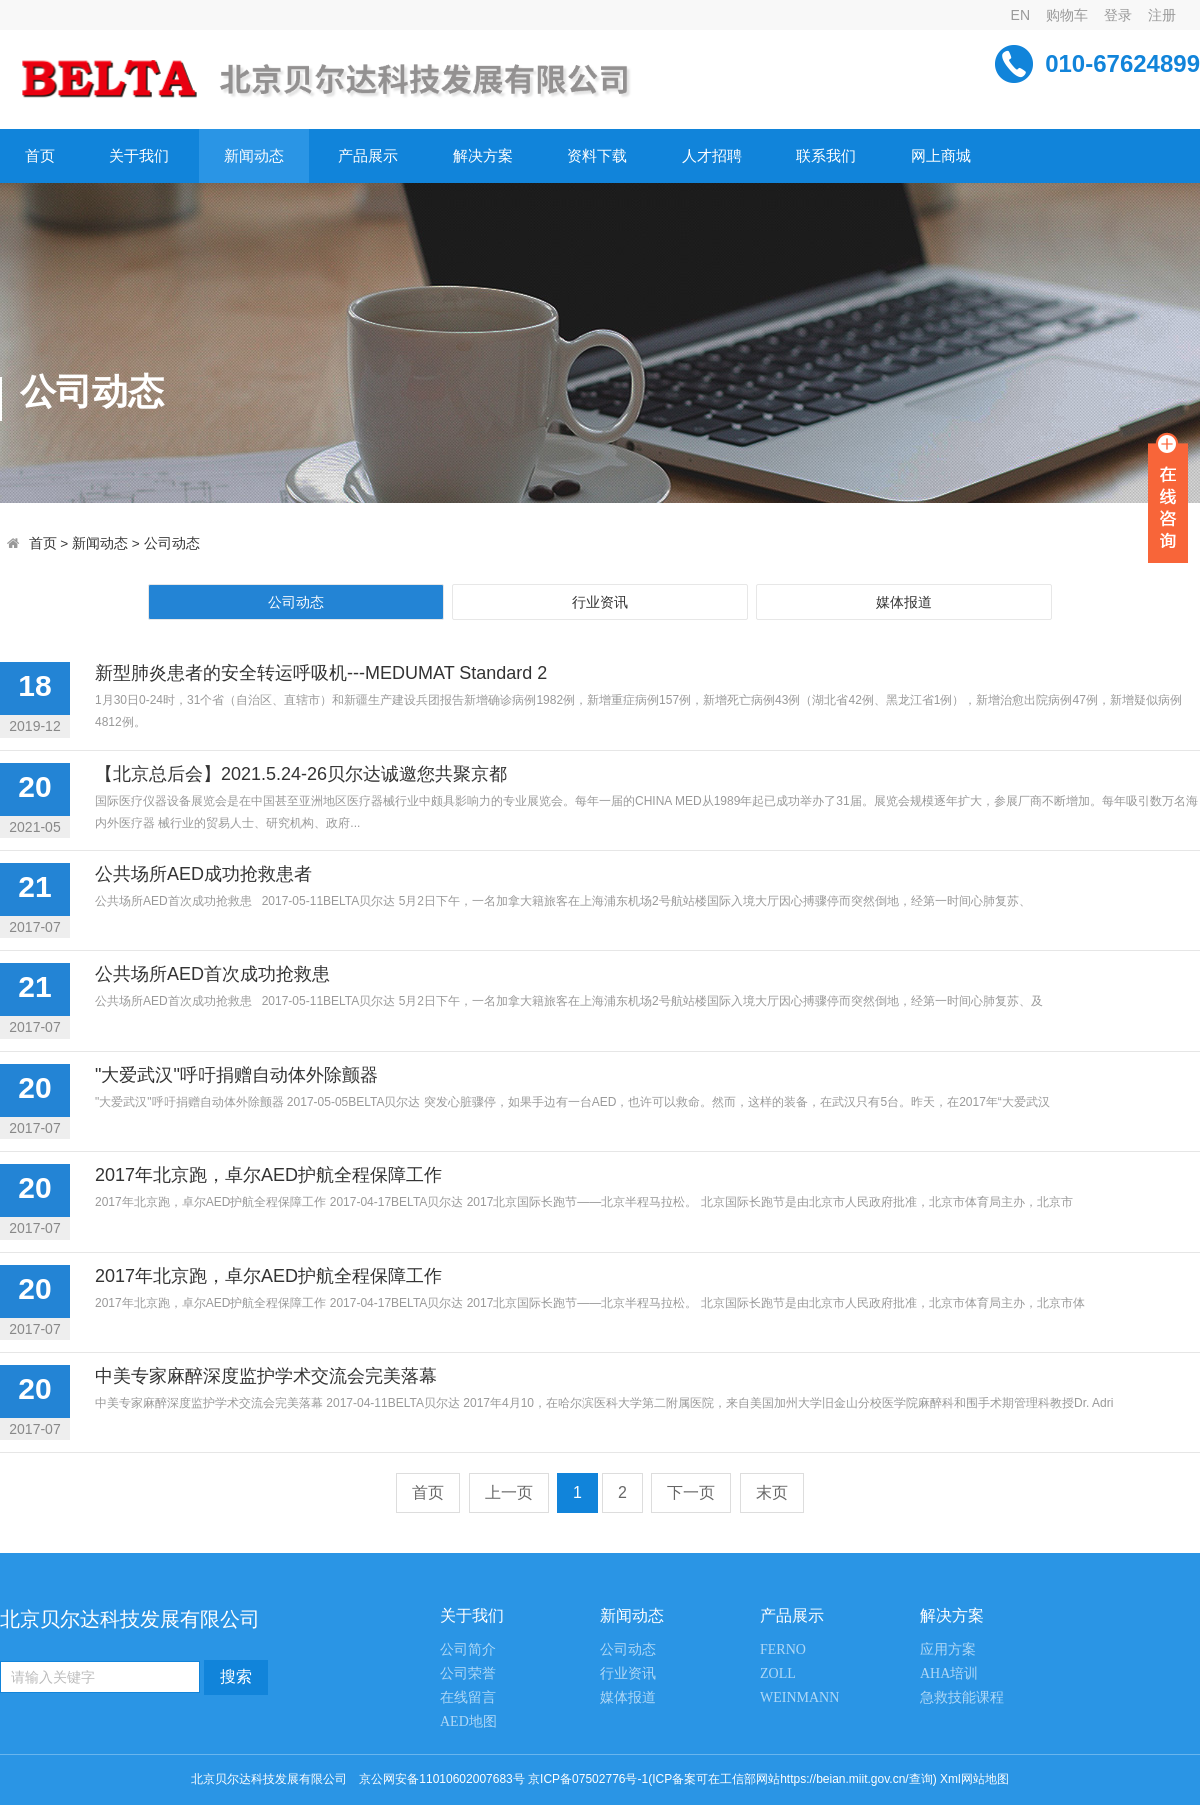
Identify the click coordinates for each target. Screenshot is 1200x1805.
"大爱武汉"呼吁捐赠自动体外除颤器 (236, 1075)
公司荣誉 (468, 1673)
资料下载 (597, 155)
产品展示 (368, 155)
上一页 (509, 1492)
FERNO (783, 1649)
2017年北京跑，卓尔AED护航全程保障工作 (268, 1175)
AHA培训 (949, 1673)
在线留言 (468, 1697)
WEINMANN (799, 1697)
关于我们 (139, 155)
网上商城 (941, 155)
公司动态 (172, 543)
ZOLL (778, 1673)
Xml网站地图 (974, 1779)
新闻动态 (254, 155)
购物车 (1067, 15)
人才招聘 (712, 155)
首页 (40, 155)
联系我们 (826, 155)
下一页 (691, 1492)
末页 (772, 1492)
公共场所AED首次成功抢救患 (212, 974)
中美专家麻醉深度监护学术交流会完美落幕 (266, 1376)
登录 (1118, 15)
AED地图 (468, 1721)
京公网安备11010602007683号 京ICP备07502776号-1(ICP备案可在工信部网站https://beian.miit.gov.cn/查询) (647, 1779)
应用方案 (948, 1649)
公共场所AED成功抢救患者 (203, 874)
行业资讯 (600, 602)
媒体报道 (904, 602)
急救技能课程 (962, 1697)
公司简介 (468, 1649)
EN (1020, 15)
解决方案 (483, 155)
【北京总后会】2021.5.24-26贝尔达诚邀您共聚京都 (301, 774)
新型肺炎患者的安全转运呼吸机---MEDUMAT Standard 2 (321, 673)
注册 (1162, 15)
